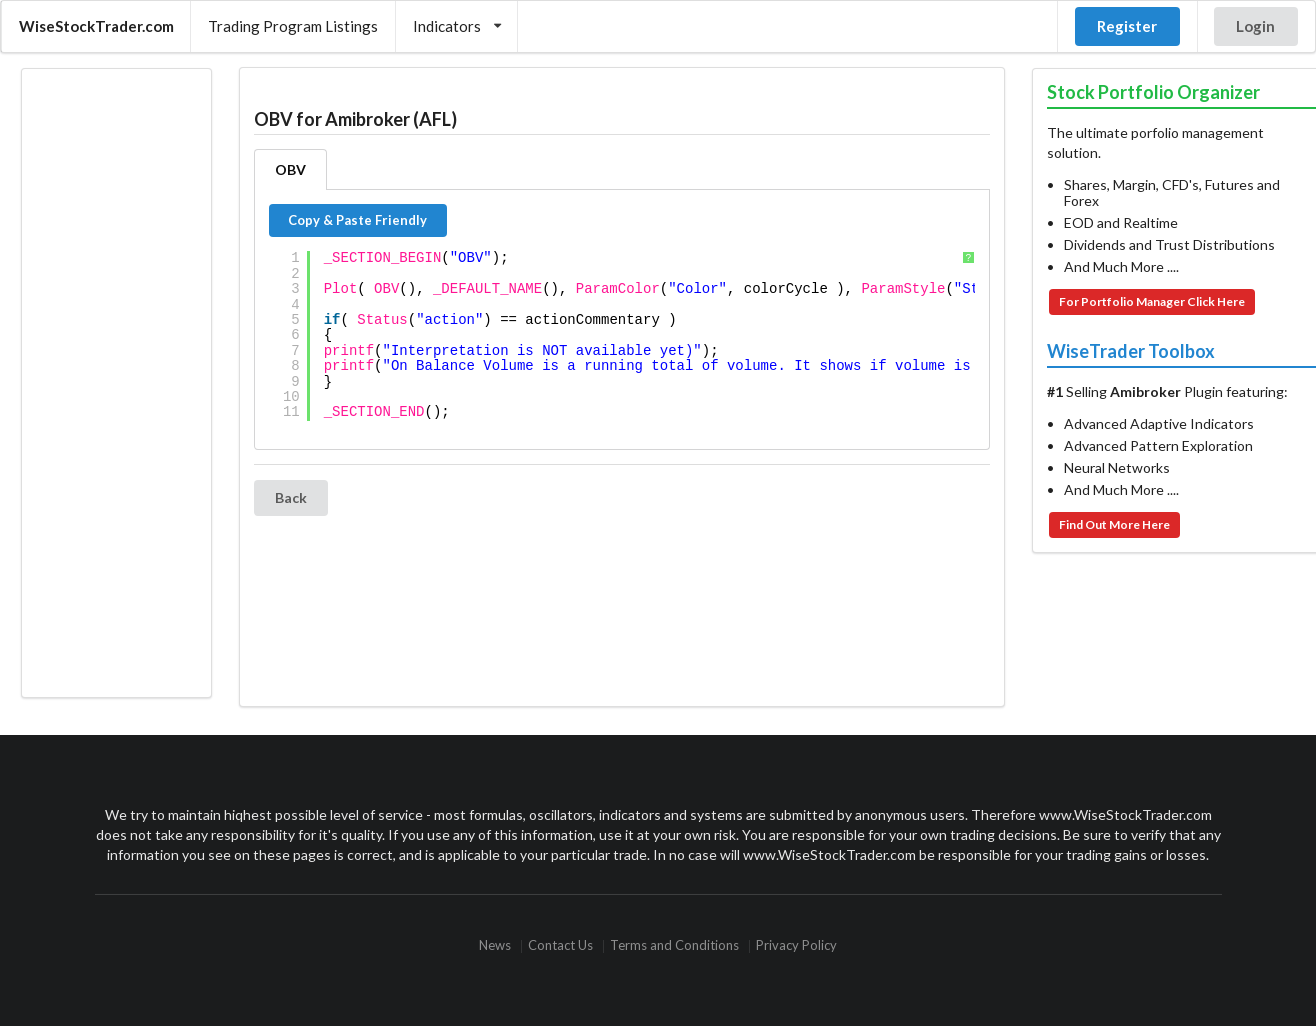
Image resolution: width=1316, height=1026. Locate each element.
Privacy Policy (796, 946)
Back (291, 497)
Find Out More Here (1114, 524)
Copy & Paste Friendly (357, 220)
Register (1127, 26)
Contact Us (560, 946)
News (495, 946)
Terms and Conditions (674, 946)
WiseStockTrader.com (96, 26)
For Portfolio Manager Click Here (1152, 301)
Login (1255, 26)
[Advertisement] (116, 383)
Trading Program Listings (293, 26)
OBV (290, 169)
